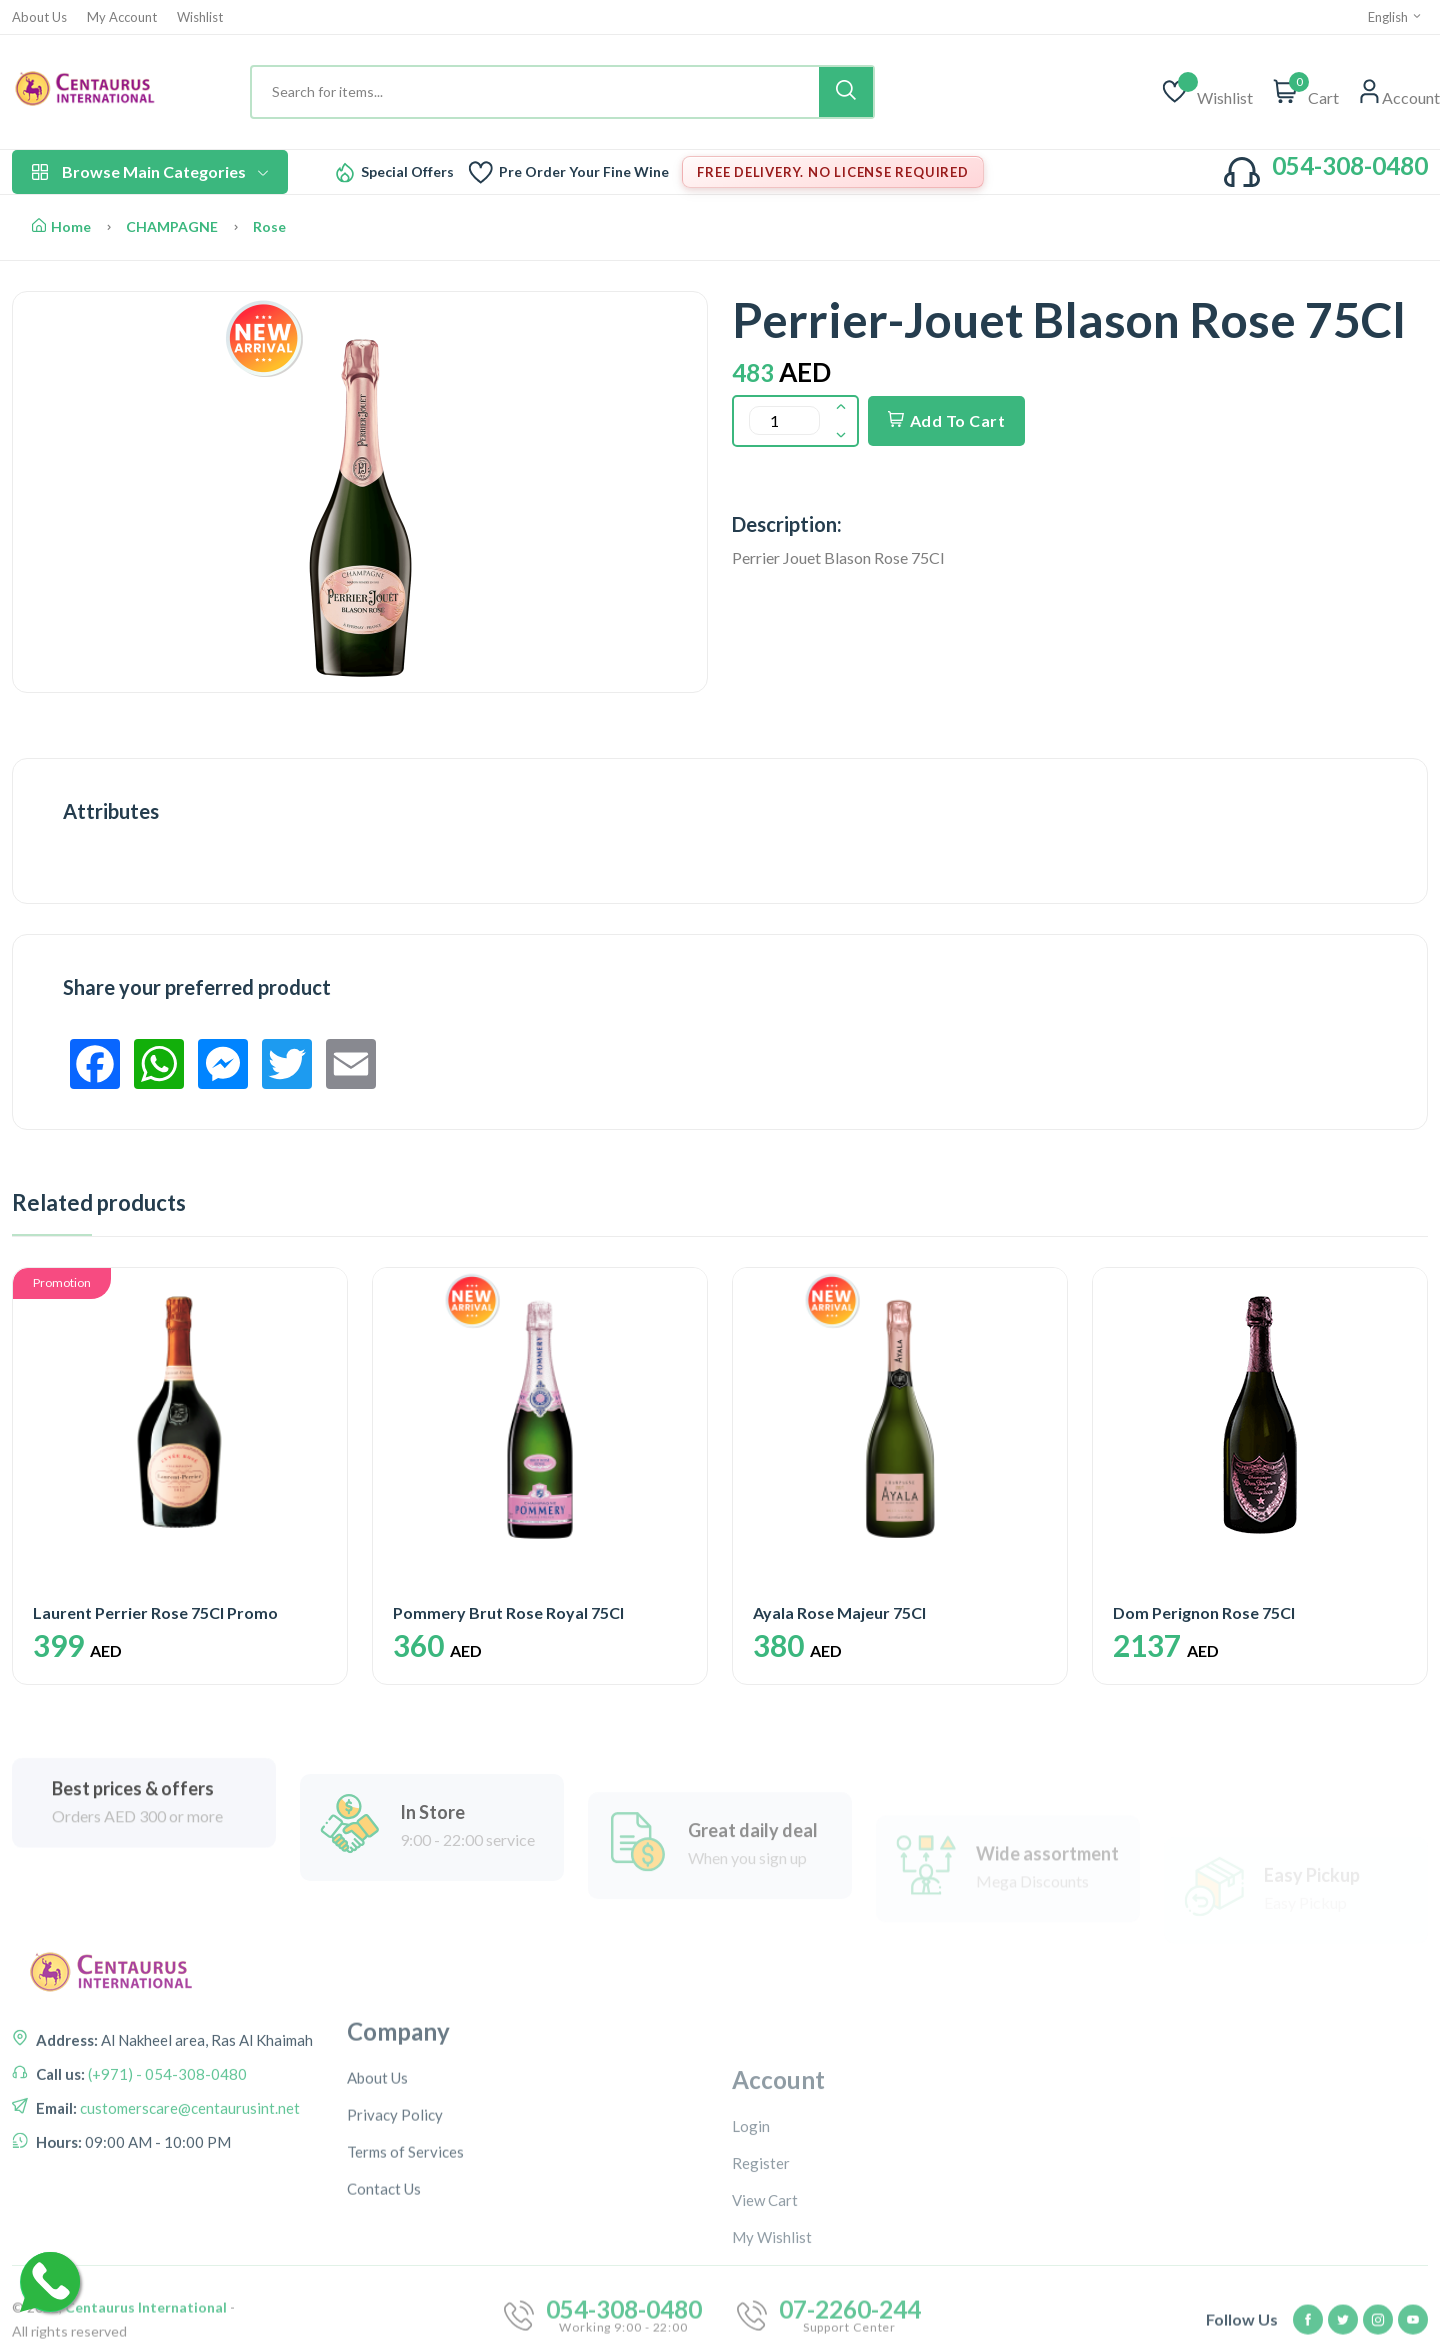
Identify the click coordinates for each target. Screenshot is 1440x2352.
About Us (39, 17)
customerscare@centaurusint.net (188, 2218)
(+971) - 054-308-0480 (166, 2184)
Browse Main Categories (150, 171)
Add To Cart (946, 420)
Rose (269, 226)
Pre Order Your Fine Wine (584, 172)
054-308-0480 (1350, 165)
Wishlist (200, 17)
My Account (122, 17)
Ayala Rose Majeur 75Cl (839, 1612)
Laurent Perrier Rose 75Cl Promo (155, 1612)
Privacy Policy (395, 2290)
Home (61, 226)
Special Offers (407, 172)
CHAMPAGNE (172, 226)
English (1395, 17)
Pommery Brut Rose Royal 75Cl (508, 1612)
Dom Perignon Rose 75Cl (1204, 1612)
